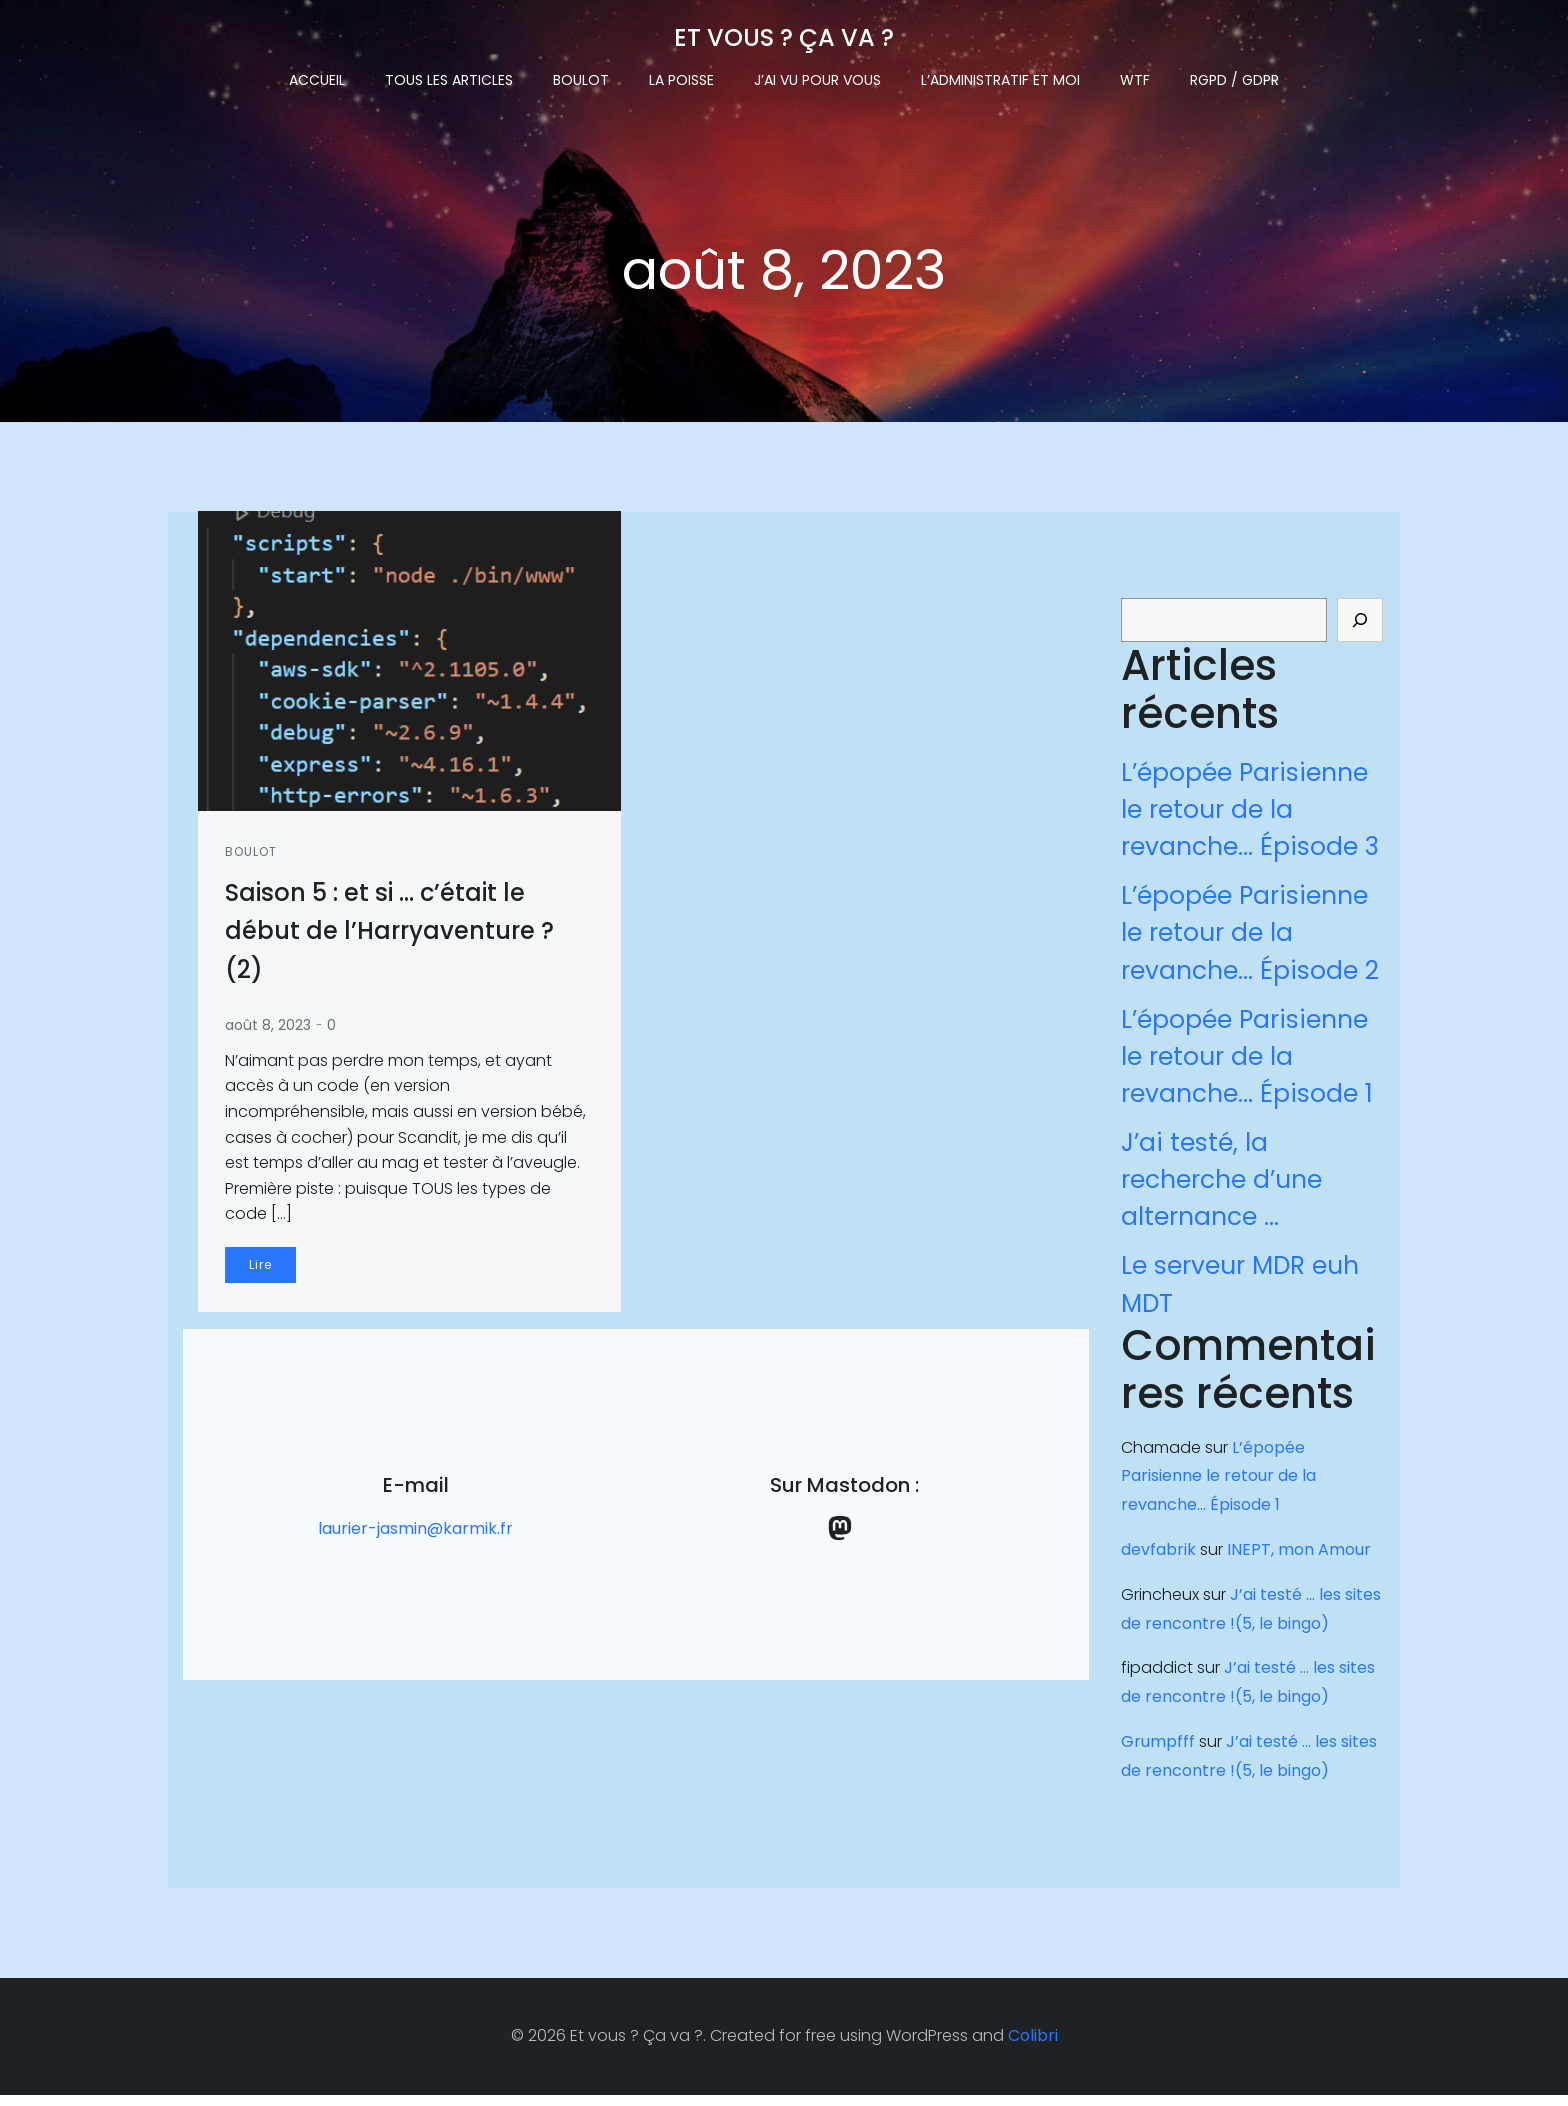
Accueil (317, 76)
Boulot (581, 76)
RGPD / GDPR (1234, 76)
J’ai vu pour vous (817, 76)
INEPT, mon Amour (1297, 1556)
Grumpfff (1156, 1748)
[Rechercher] (1362, 627)
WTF (1135, 76)
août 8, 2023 (271, 1031)
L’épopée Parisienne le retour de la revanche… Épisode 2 (1248, 939)
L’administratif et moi (1000, 76)
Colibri (1033, 2046)
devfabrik (1156, 1556)
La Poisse (681, 76)
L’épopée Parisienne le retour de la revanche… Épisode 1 (1245, 1062)
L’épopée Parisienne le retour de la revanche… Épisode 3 (1248, 816)
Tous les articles (449, 76)
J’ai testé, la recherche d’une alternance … (1219, 1186)
